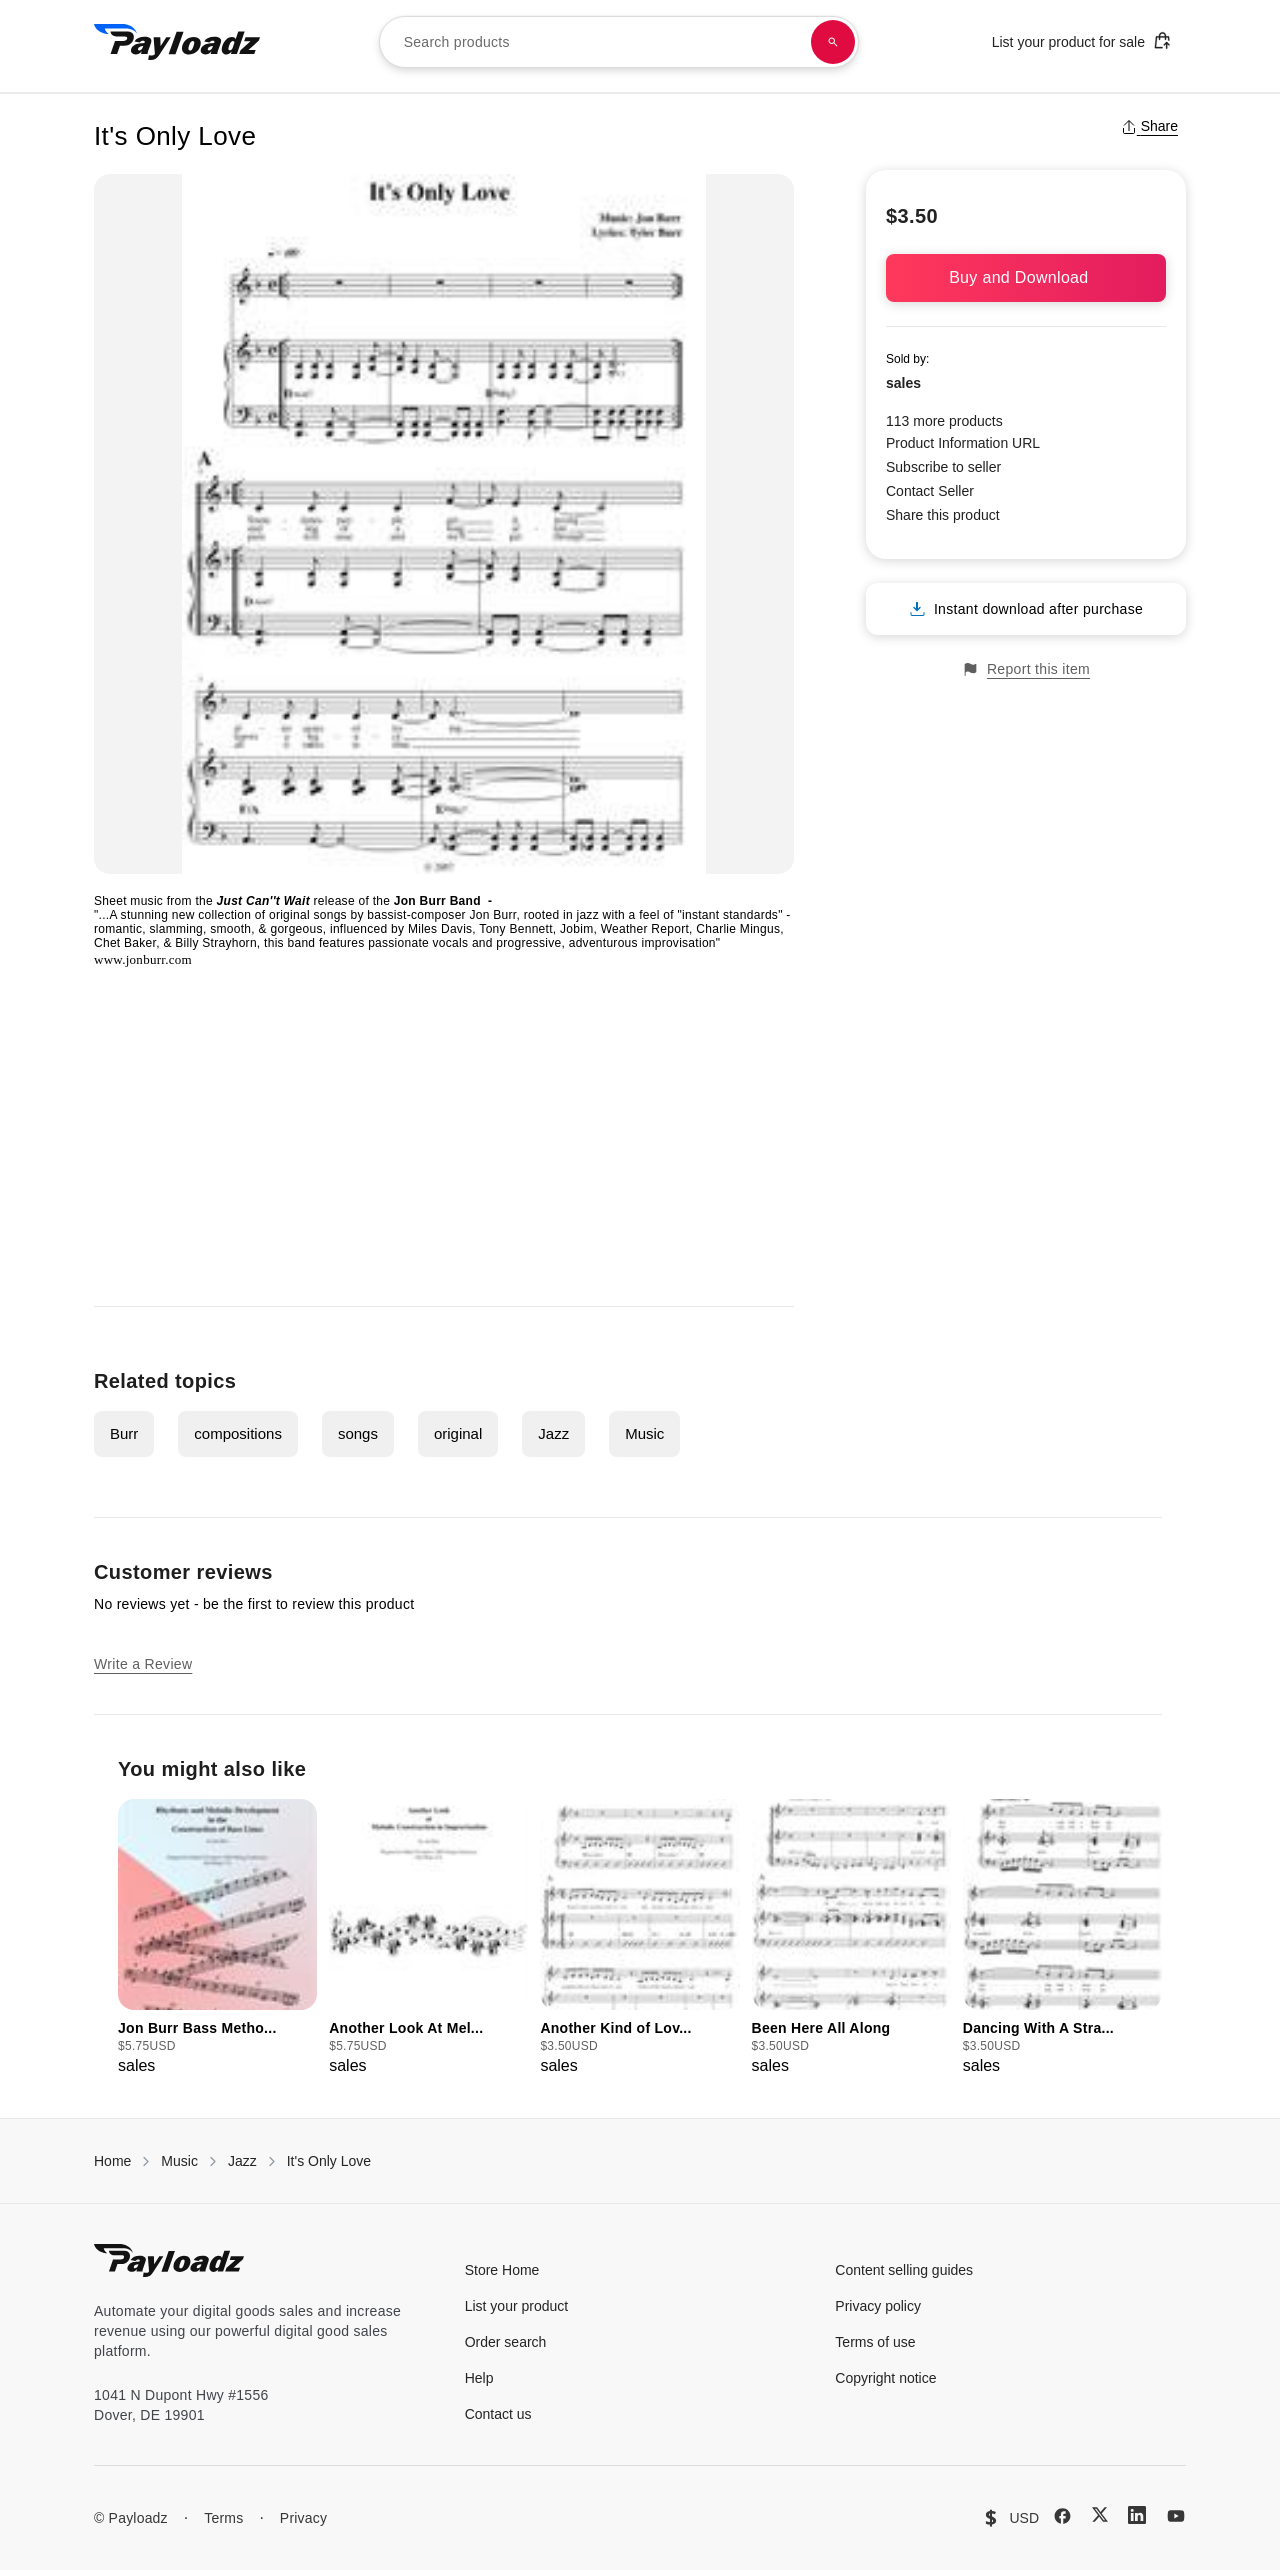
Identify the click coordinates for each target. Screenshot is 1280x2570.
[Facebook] (1062, 2516)
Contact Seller (930, 491)
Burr (124, 1433)
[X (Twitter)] (1100, 2514)
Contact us (498, 2414)
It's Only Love (329, 2161)
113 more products (944, 421)
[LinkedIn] (1137, 2515)
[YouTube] (1176, 2516)
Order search (506, 2342)
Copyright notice (885, 2378)
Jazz (553, 1433)
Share (1149, 126)
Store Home (502, 2270)
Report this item (1026, 669)
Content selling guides (904, 2270)
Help (479, 2378)
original (458, 1433)
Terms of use (875, 2342)
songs (358, 1433)
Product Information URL (963, 443)
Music (644, 1433)
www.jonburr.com (143, 959)
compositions (238, 1433)
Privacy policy (878, 2306)
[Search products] (833, 42)
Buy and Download (1026, 277)
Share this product (943, 515)
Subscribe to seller (943, 467)
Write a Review (143, 1664)
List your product (517, 2306)
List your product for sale (1082, 40)
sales (903, 383)
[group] (217, 1938)
